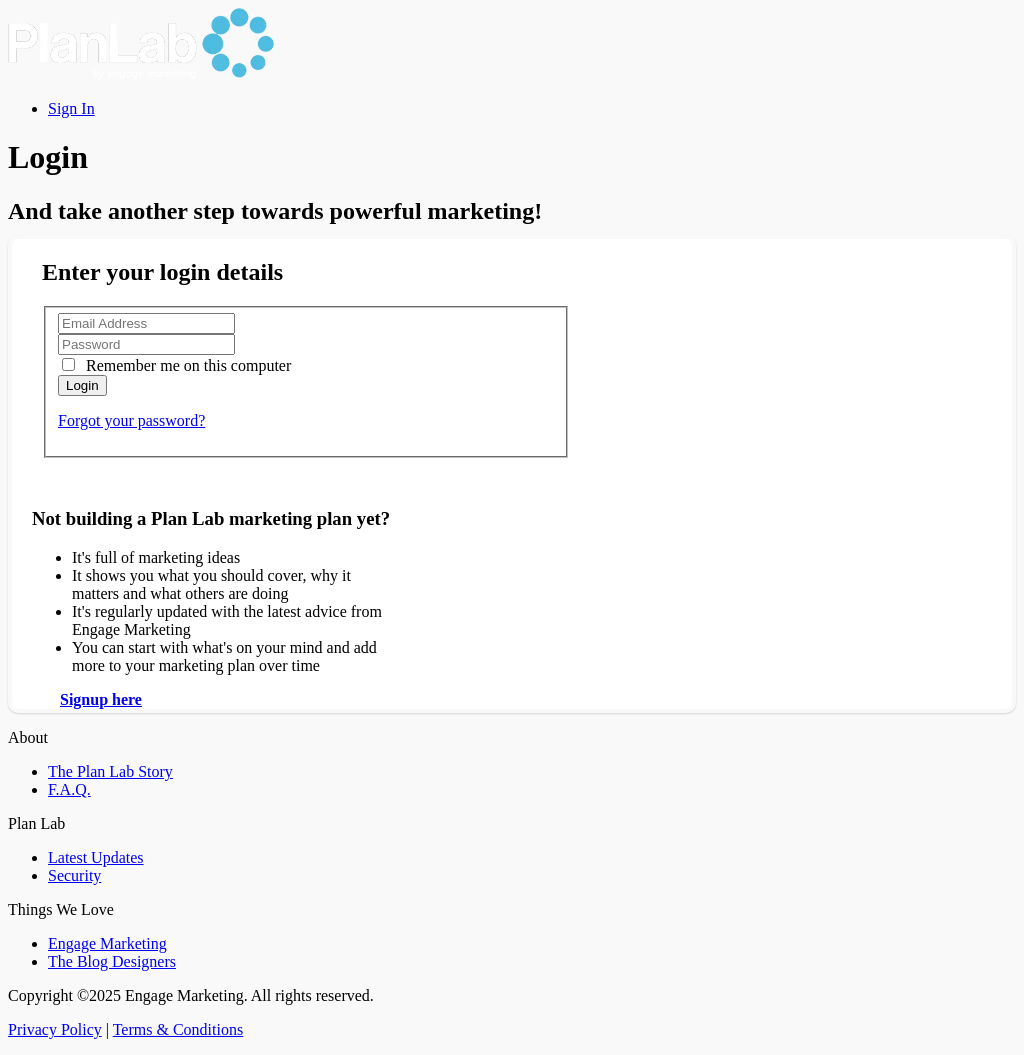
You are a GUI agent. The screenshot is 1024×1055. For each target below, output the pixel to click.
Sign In (71, 108)
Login (82, 385)
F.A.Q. (69, 789)
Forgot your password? (131, 420)
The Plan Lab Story (110, 771)
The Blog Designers (112, 961)
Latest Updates (96, 857)
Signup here (101, 699)
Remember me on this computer (186, 365)
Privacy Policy (55, 1029)
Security (74, 875)
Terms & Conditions (178, 1029)
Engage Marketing (107, 943)
